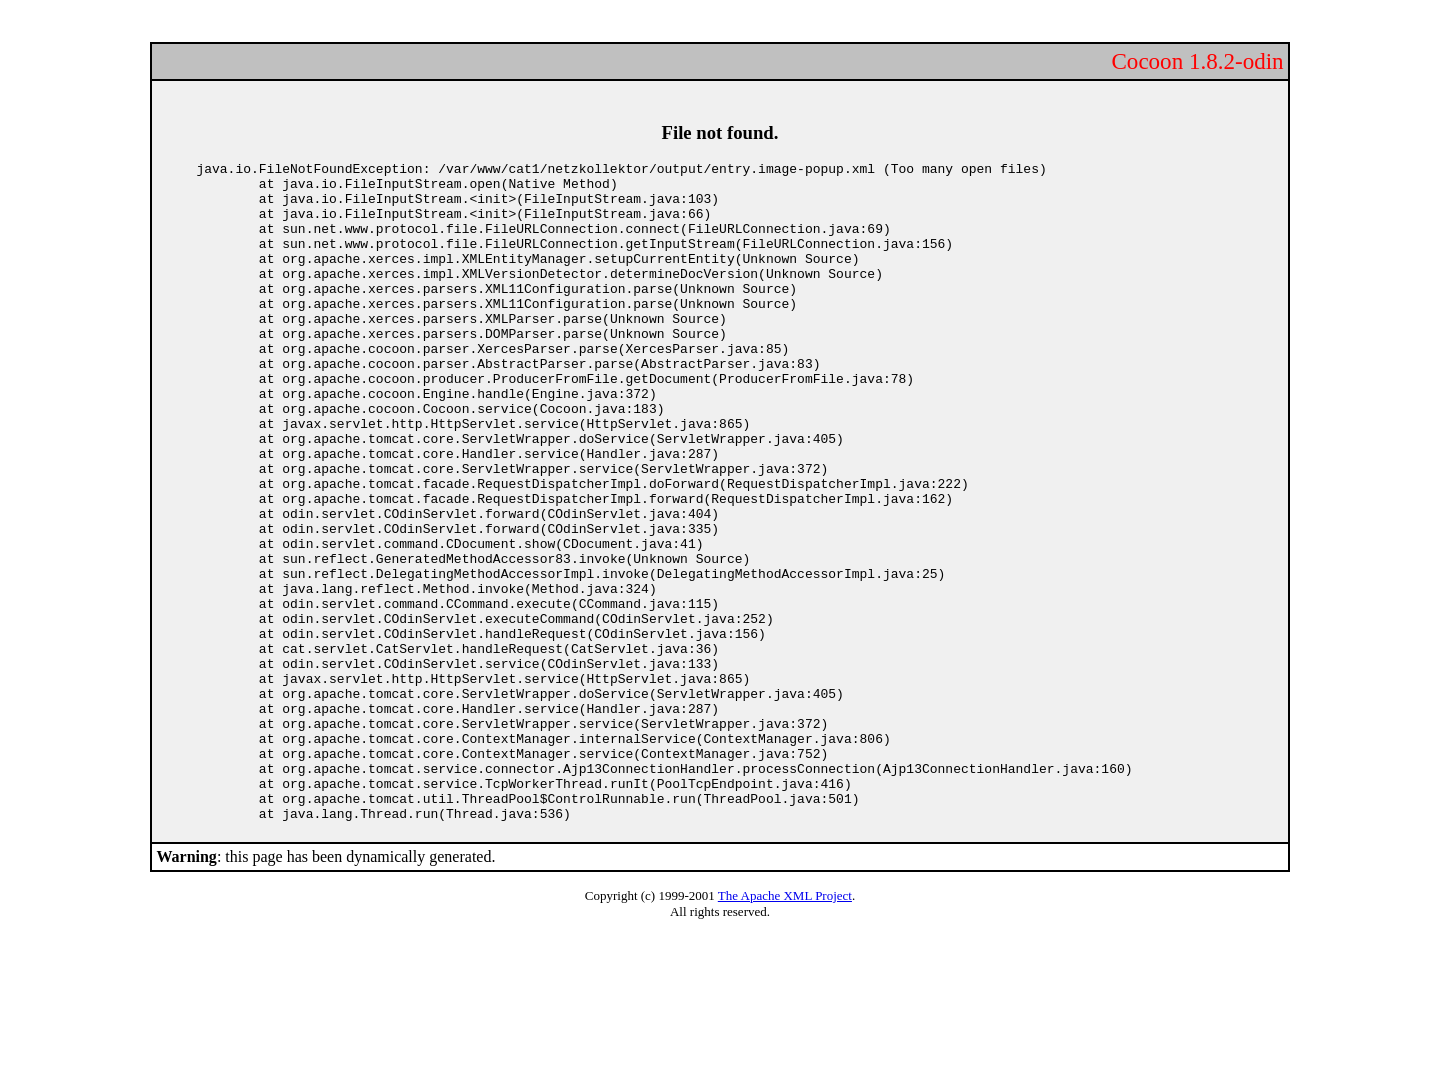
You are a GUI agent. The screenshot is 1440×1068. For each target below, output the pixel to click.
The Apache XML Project (785, 1027)
